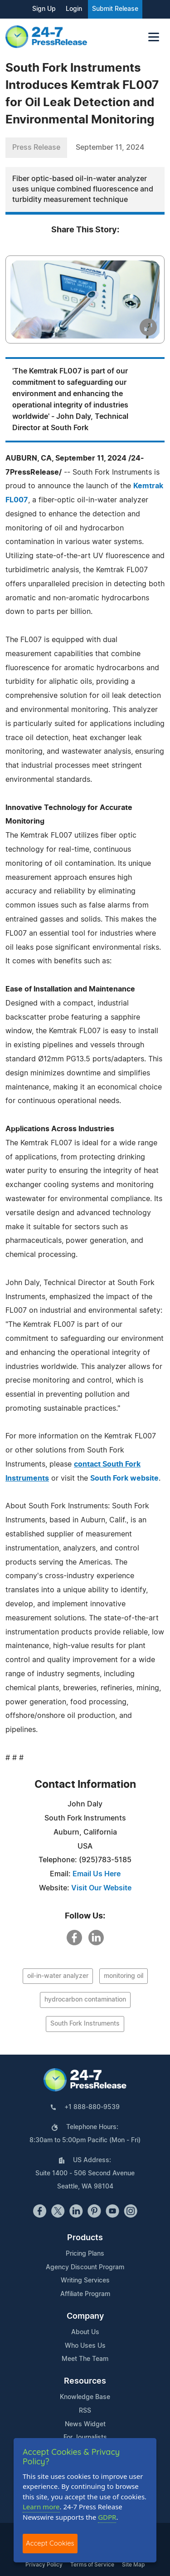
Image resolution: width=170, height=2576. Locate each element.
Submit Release (115, 9)
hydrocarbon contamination (85, 2000)
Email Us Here (97, 1874)
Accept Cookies (50, 2543)
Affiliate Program (85, 2294)
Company (85, 2316)
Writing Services (85, 2280)
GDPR (107, 2517)
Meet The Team (85, 2359)
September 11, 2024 (110, 147)
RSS (85, 2411)
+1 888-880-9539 (92, 2107)
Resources (85, 2381)
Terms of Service (92, 2564)
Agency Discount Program (85, 2267)
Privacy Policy (44, 2564)
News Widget (85, 2424)
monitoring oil (123, 1976)
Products (85, 2238)
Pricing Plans (85, 2254)
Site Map (133, 2564)
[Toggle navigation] (154, 37)
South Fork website (124, 1478)
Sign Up (44, 9)
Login (74, 9)
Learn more (41, 2506)
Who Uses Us (85, 2346)
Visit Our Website (101, 1888)
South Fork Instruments (85, 2024)
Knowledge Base (85, 2397)
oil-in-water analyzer (57, 1976)
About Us (85, 2332)
